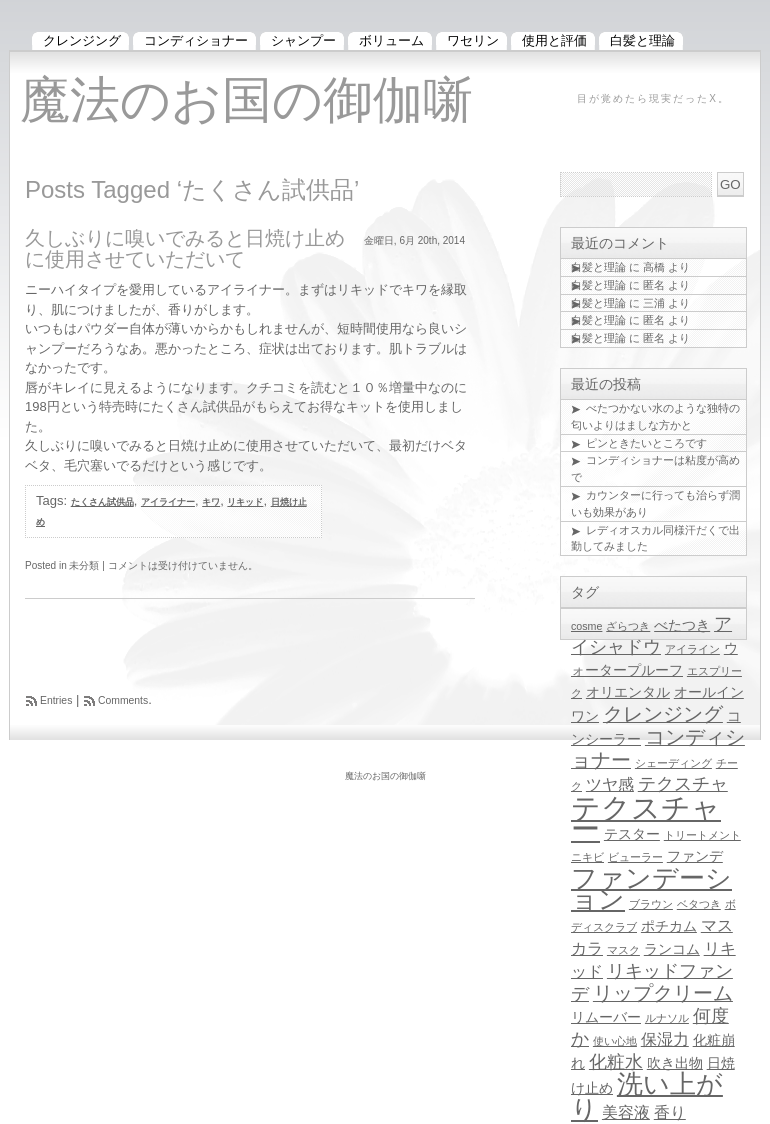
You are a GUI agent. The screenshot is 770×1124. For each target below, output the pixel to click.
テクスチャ (683, 784)
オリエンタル (628, 692)
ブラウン (651, 904)
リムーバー (606, 1017)
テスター (632, 834)
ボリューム (391, 40)
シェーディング (673, 763)
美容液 (626, 1112)
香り (670, 1112)
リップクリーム (663, 993)
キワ (211, 502)
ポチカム (669, 926)
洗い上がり (647, 1096)
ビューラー (635, 857)
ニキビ (587, 857)
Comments (123, 700)
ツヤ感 (610, 784)
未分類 (84, 565)
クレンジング (663, 714)
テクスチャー (646, 818)
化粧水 (616, 1062)
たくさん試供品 (102, 502)
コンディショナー (196, 40)
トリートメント (702, 835)
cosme (586, 626)
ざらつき (628, 626)
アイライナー (168, 502)
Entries (56, 700)
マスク (623, 950)
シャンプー (303, 40)
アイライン (692, 649)
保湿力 (665, 1039)
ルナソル (667, 1018)
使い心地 (615, 1041)
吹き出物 (675, 1063)
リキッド (245, 502)
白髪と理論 (598, 267)
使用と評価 (554, 40)
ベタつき (699, 904)
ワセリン (473, 40)
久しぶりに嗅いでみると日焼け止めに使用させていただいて (185, 248)
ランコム (672, 949)
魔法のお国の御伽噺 (246, 100)
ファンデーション (651, 888)
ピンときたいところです (646, 443)
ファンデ (695, 856)
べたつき (682, 625)
